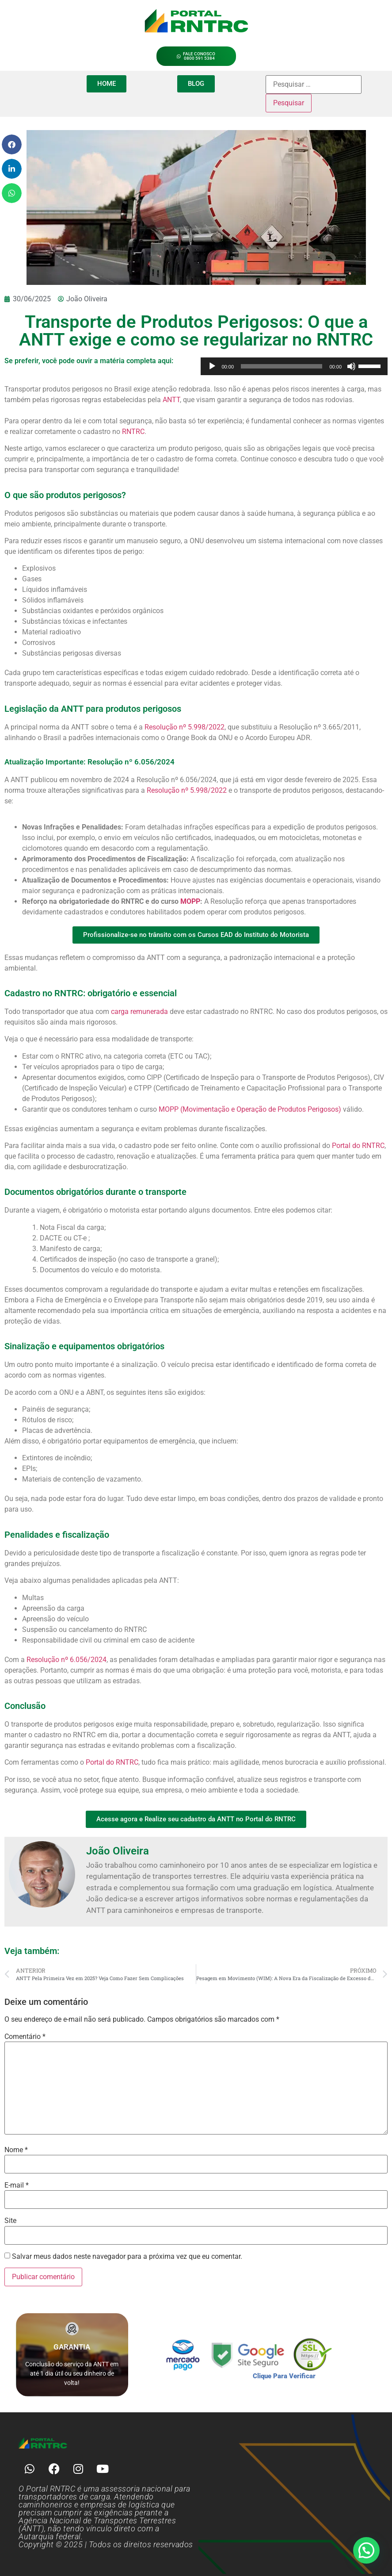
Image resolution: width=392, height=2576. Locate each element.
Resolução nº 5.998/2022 (185, 727)
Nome (16, 2150)
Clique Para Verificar (284, 2376)
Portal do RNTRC (358, 1145)
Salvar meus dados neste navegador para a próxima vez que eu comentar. (127, 2256)
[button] (12, 144)
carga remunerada (139, 1011)
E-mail (16, 2185)
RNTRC (133, 431)
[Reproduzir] (212, 366)
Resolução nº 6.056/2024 (66, 1659)
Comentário (25, 2036)
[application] (294, 366)
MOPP (190, 901)
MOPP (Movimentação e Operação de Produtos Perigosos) (250, 1109)
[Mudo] (351, 366)
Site (10, 2220)
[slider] (281, 366)
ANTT (171, 399)
